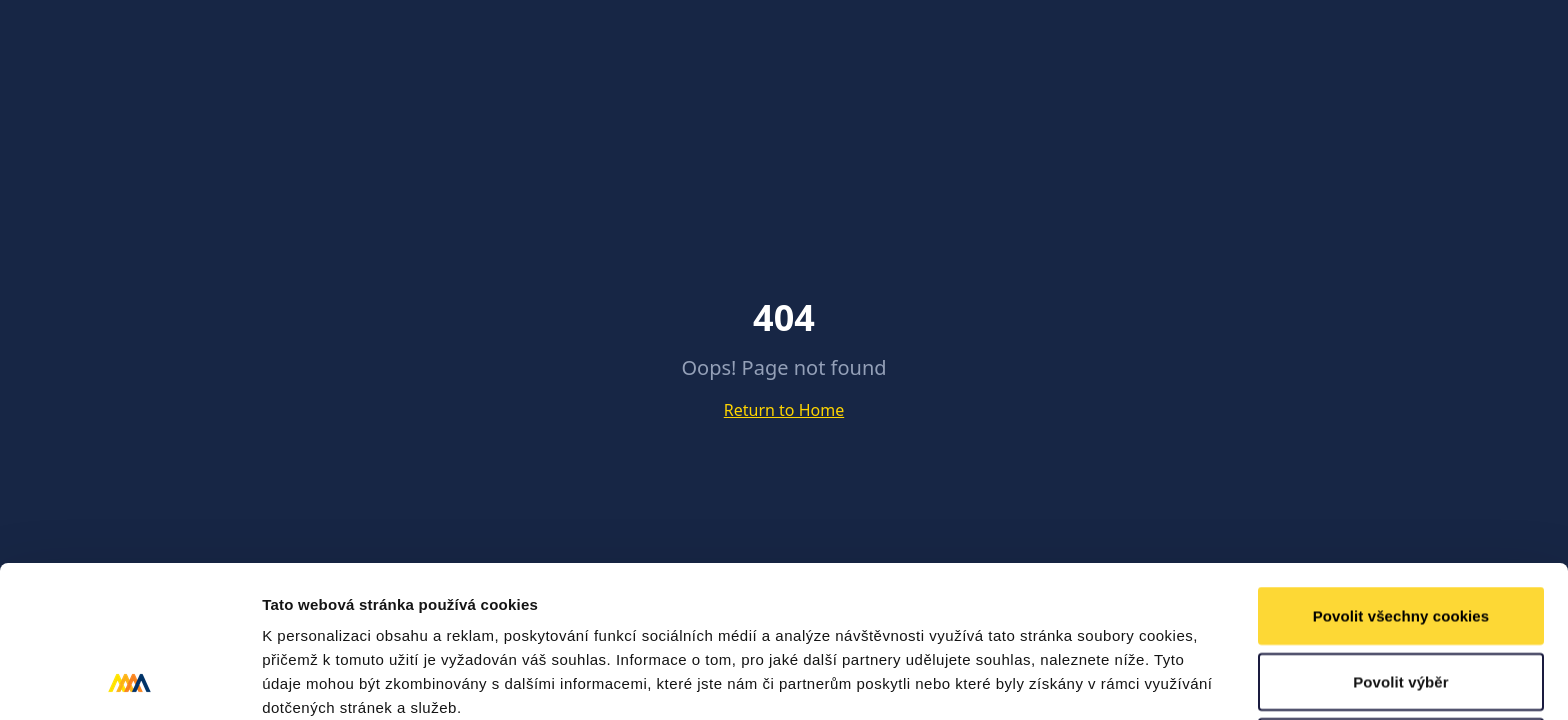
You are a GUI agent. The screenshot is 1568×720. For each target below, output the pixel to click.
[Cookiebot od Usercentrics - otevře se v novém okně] (129, 681)
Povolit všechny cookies (1401, 473)
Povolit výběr (1401, 539)
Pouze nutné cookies (1400, 604)
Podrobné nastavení (1073, 680)
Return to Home (784, 410)
